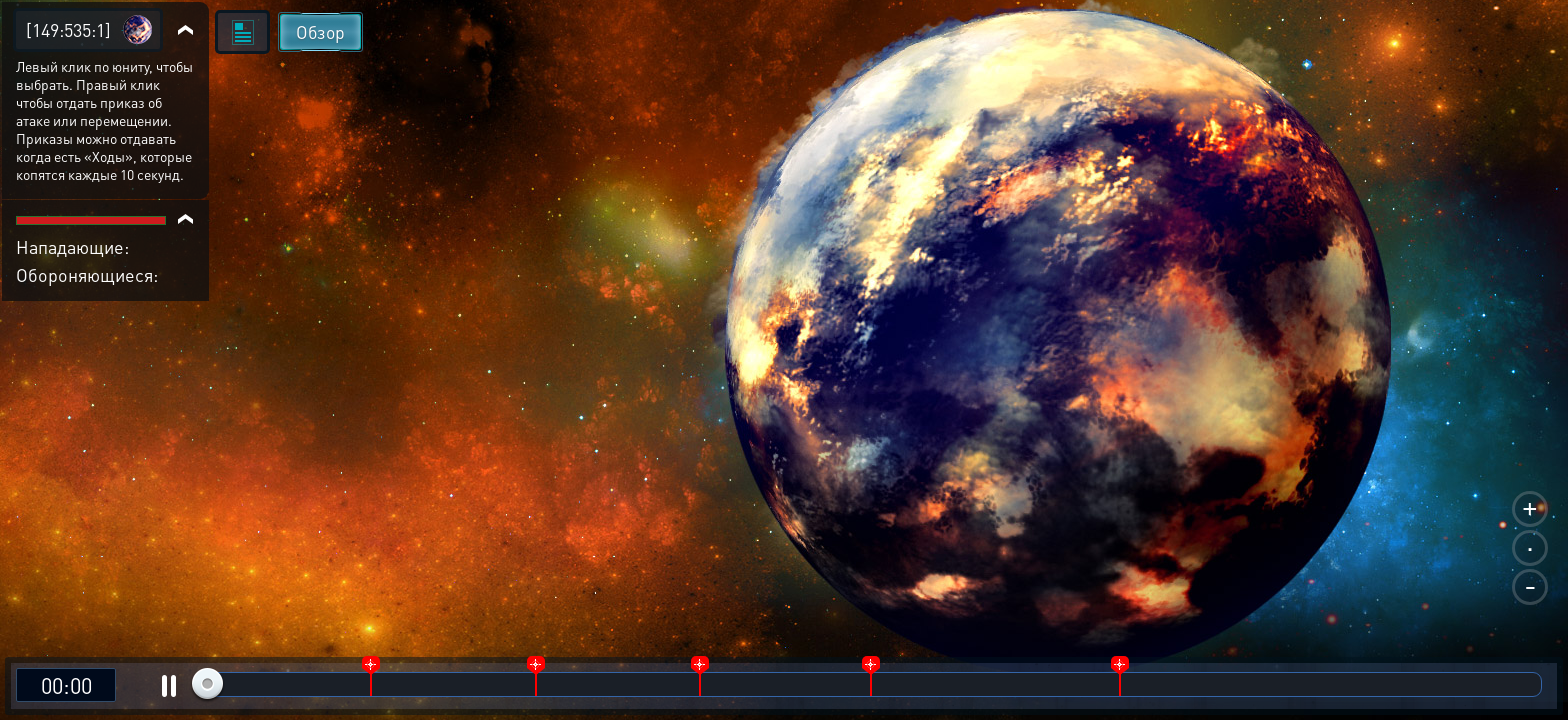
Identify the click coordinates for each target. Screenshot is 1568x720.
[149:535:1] (68, 29)
